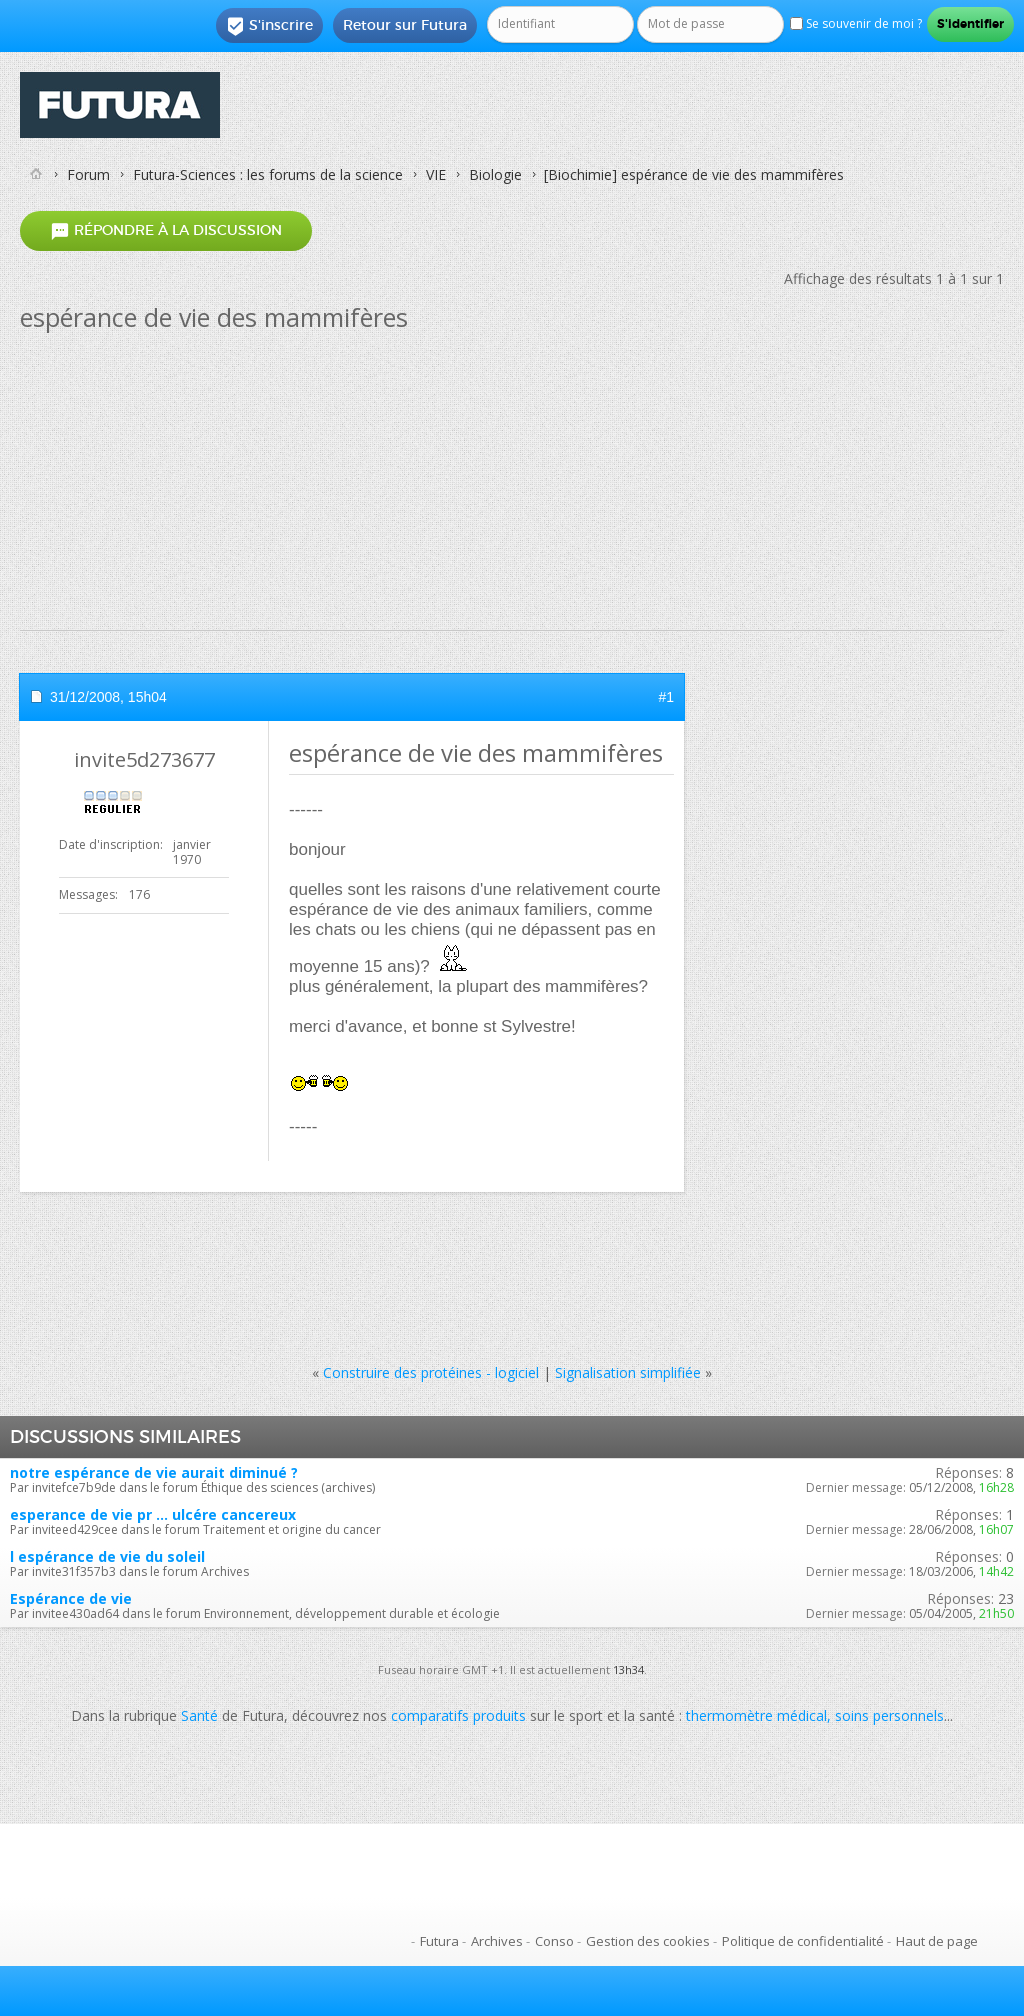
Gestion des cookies (648, 1941)
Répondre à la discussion (166, 230)
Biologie (495, 174)
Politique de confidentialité (803, 1941)
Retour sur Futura (405, 25)
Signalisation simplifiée (628, 1372)
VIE (436, 174)
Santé (199, 1715)
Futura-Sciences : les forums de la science (268, 174)
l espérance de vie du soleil (107, 1556)
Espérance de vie (71, 1598)
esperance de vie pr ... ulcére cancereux (153, 1514)
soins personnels (889, 1715)
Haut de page (937, 1941)
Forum (88, 174)
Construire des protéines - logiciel (431, 1372)
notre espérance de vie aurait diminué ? (154, 1472)
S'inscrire (269, 26)
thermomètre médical (756, 1715)
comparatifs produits (458, 1715)
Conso (554, 1941)
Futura (439, 1941)
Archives (497, 1941)
